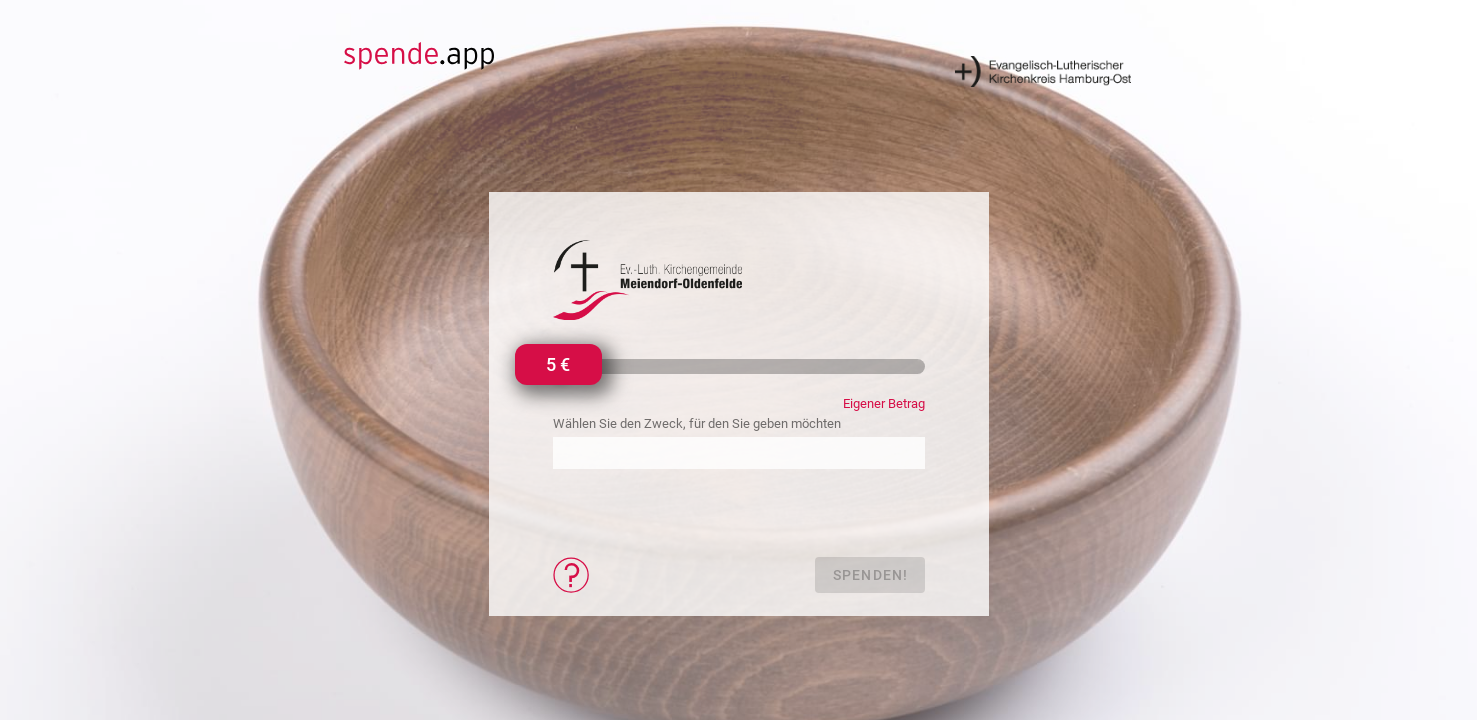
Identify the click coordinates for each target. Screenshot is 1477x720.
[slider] (557, 367)
